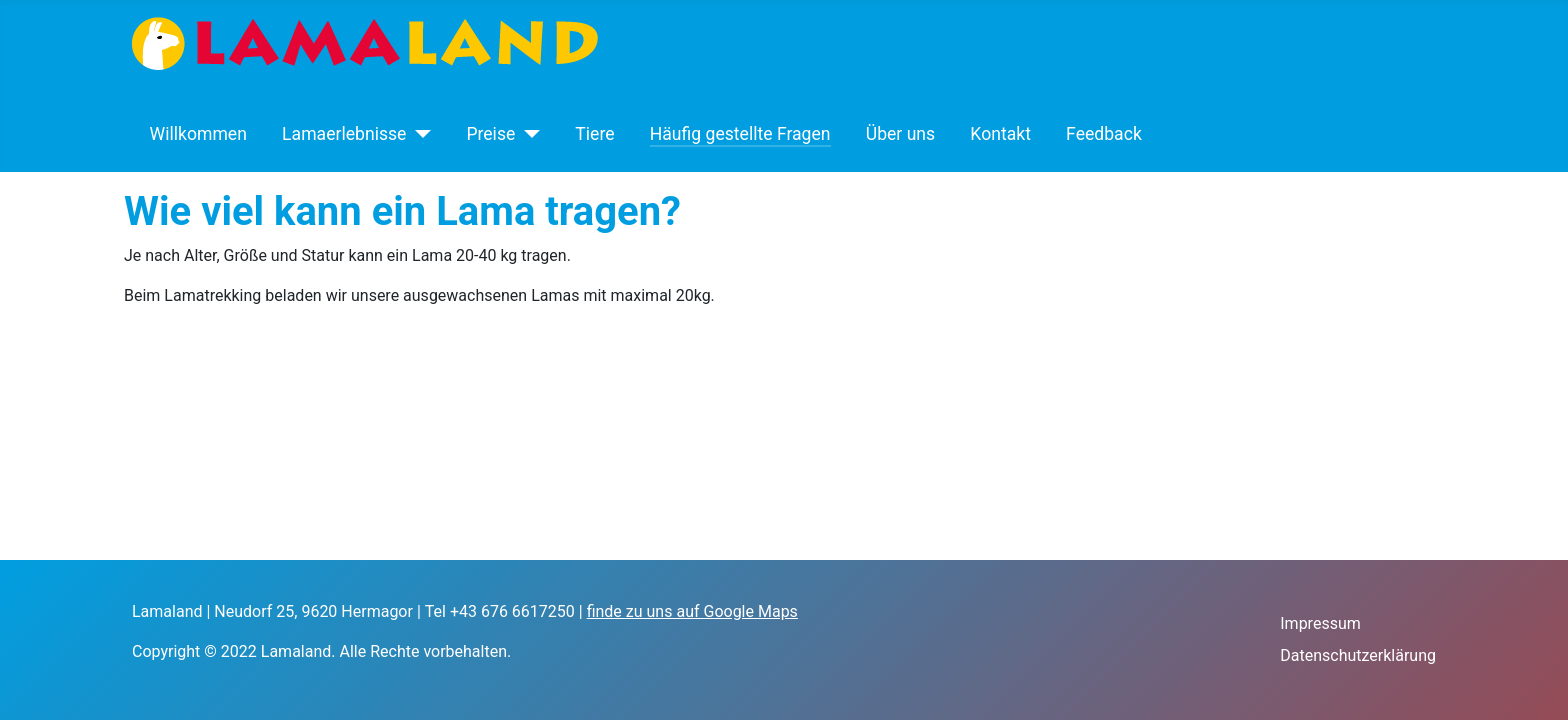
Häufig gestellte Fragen (740, 134)
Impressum (1320, 623)
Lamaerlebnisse (344, 134)
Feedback (1104, 134)
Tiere (594, 134)
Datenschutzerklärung (1358, 655)
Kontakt (1000, 134)
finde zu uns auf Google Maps (692, 611)
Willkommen (198, 134)
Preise (490, 134)
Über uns (900, 134)
